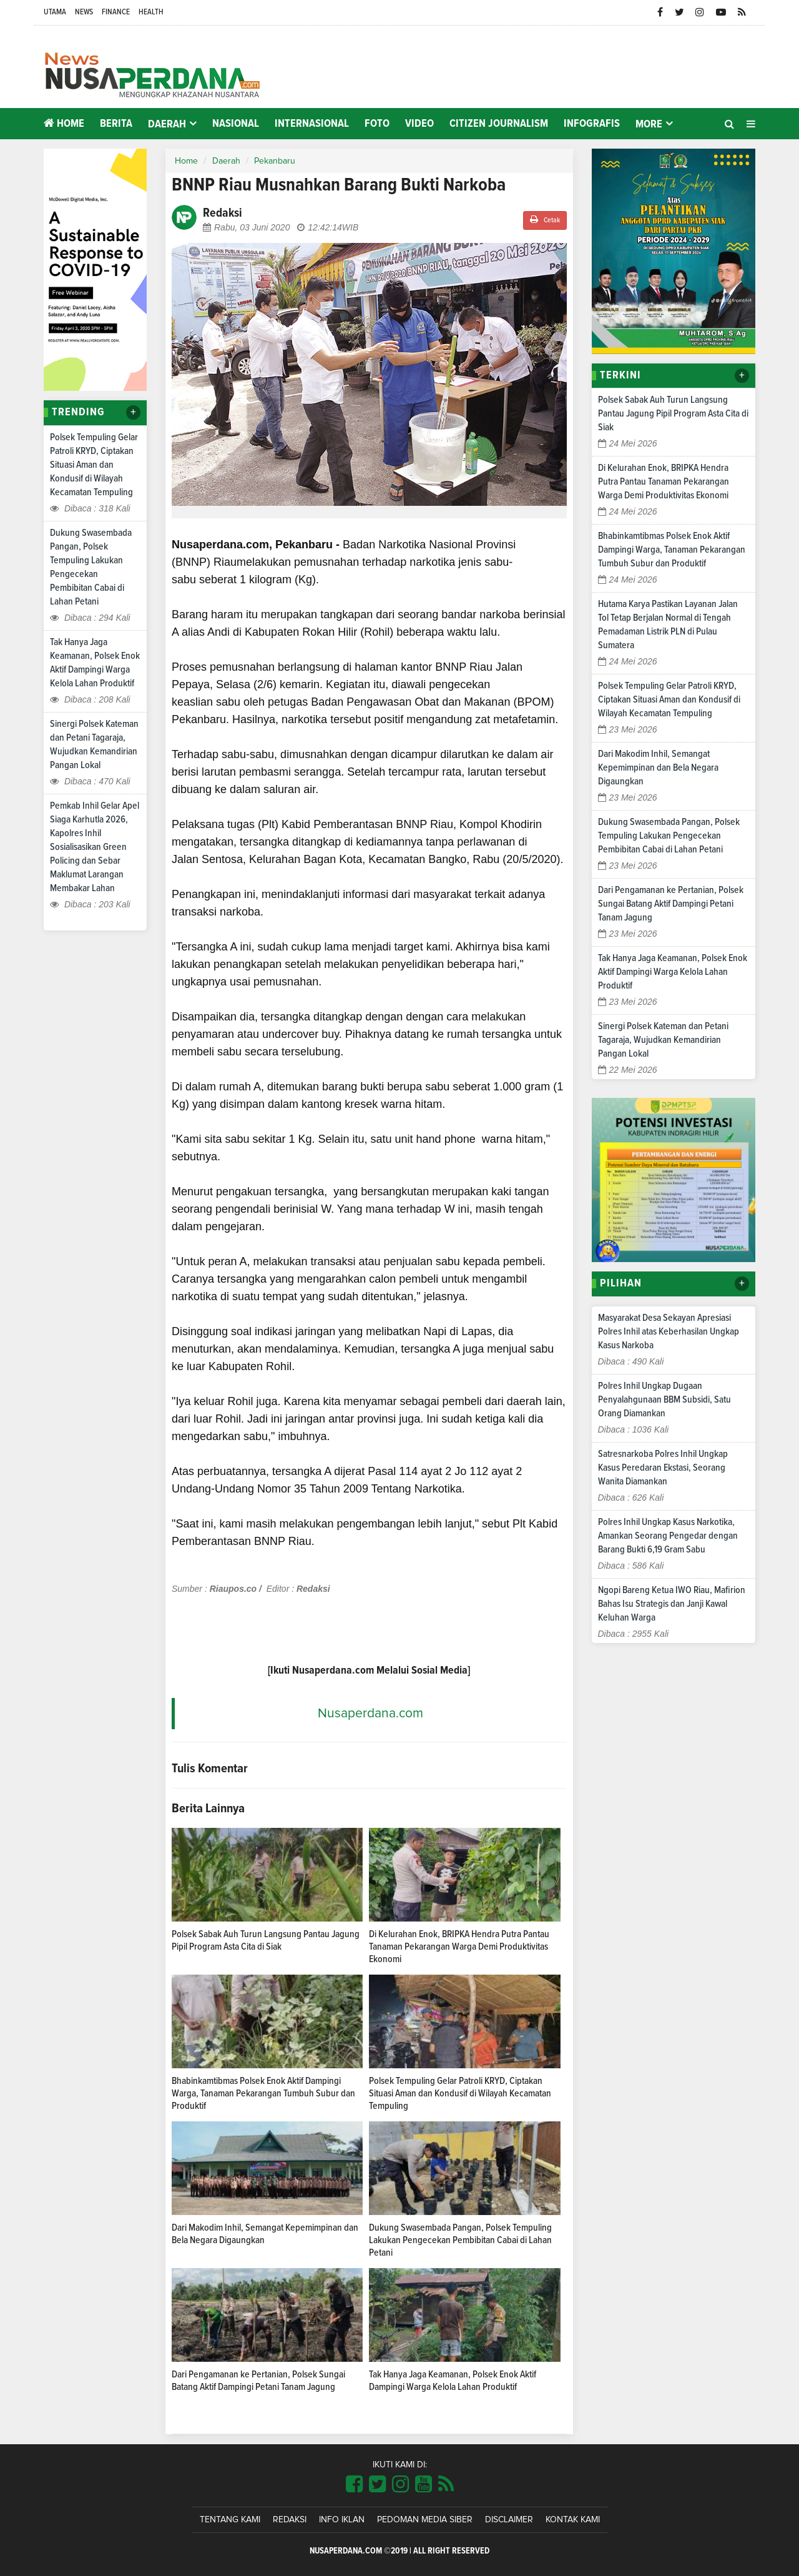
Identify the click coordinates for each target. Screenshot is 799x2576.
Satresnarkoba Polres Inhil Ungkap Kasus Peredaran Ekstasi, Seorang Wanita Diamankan (663, 1467)
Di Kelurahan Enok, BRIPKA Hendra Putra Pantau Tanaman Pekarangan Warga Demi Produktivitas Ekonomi (459, 1946)
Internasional (312, 123)
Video (419, 123)
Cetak (545, 219)
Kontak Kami (573, 2519)
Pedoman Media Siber (425, 2519)
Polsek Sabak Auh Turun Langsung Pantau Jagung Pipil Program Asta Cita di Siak (673, 413)
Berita (116, 123)
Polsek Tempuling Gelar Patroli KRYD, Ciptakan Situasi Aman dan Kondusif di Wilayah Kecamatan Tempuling (94, 464)
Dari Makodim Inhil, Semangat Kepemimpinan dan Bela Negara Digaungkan (658, 767)
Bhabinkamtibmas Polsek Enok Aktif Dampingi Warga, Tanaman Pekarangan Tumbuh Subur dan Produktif (263, 2093)
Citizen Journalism (498, 123)
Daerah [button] (167, 124)
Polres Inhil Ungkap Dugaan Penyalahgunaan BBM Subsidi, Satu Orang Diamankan (664, 1399)
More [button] (648, 124)
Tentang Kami (230, 2519)
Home (64, 123)
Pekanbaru (274, 161)
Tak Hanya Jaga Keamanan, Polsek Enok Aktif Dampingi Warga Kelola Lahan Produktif (672, 971)
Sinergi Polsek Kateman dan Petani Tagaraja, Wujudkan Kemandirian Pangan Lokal (663, 1040)
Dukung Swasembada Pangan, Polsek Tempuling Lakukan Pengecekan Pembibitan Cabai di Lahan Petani (460, 2240)
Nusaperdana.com (370, 1713)
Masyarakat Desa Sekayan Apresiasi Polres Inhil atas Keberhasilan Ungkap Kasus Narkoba (668, 1331)
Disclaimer (509, 2519)
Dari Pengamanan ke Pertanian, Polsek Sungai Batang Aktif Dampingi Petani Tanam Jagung (670, 903)
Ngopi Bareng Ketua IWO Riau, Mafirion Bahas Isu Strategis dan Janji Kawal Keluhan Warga (671, 1603)
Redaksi (289, 2519)
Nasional (235, 123)
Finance (116, 12)
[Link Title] (354, 2484)
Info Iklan (342, 2519)
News (84, 12)
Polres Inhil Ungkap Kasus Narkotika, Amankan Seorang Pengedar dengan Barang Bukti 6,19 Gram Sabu (668, 1535)
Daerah (226, 161)
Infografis (592, 123)
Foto (377, 123)
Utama (55, 12)
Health (151, 12)
